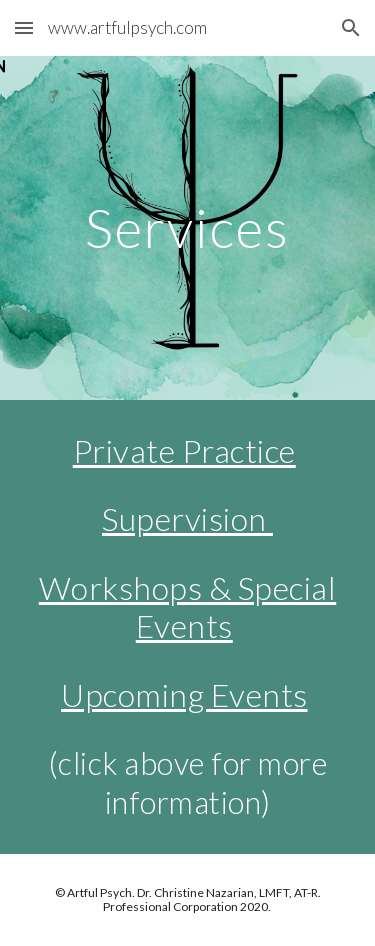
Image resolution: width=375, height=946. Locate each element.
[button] (24, 27)
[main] (188, 227)
